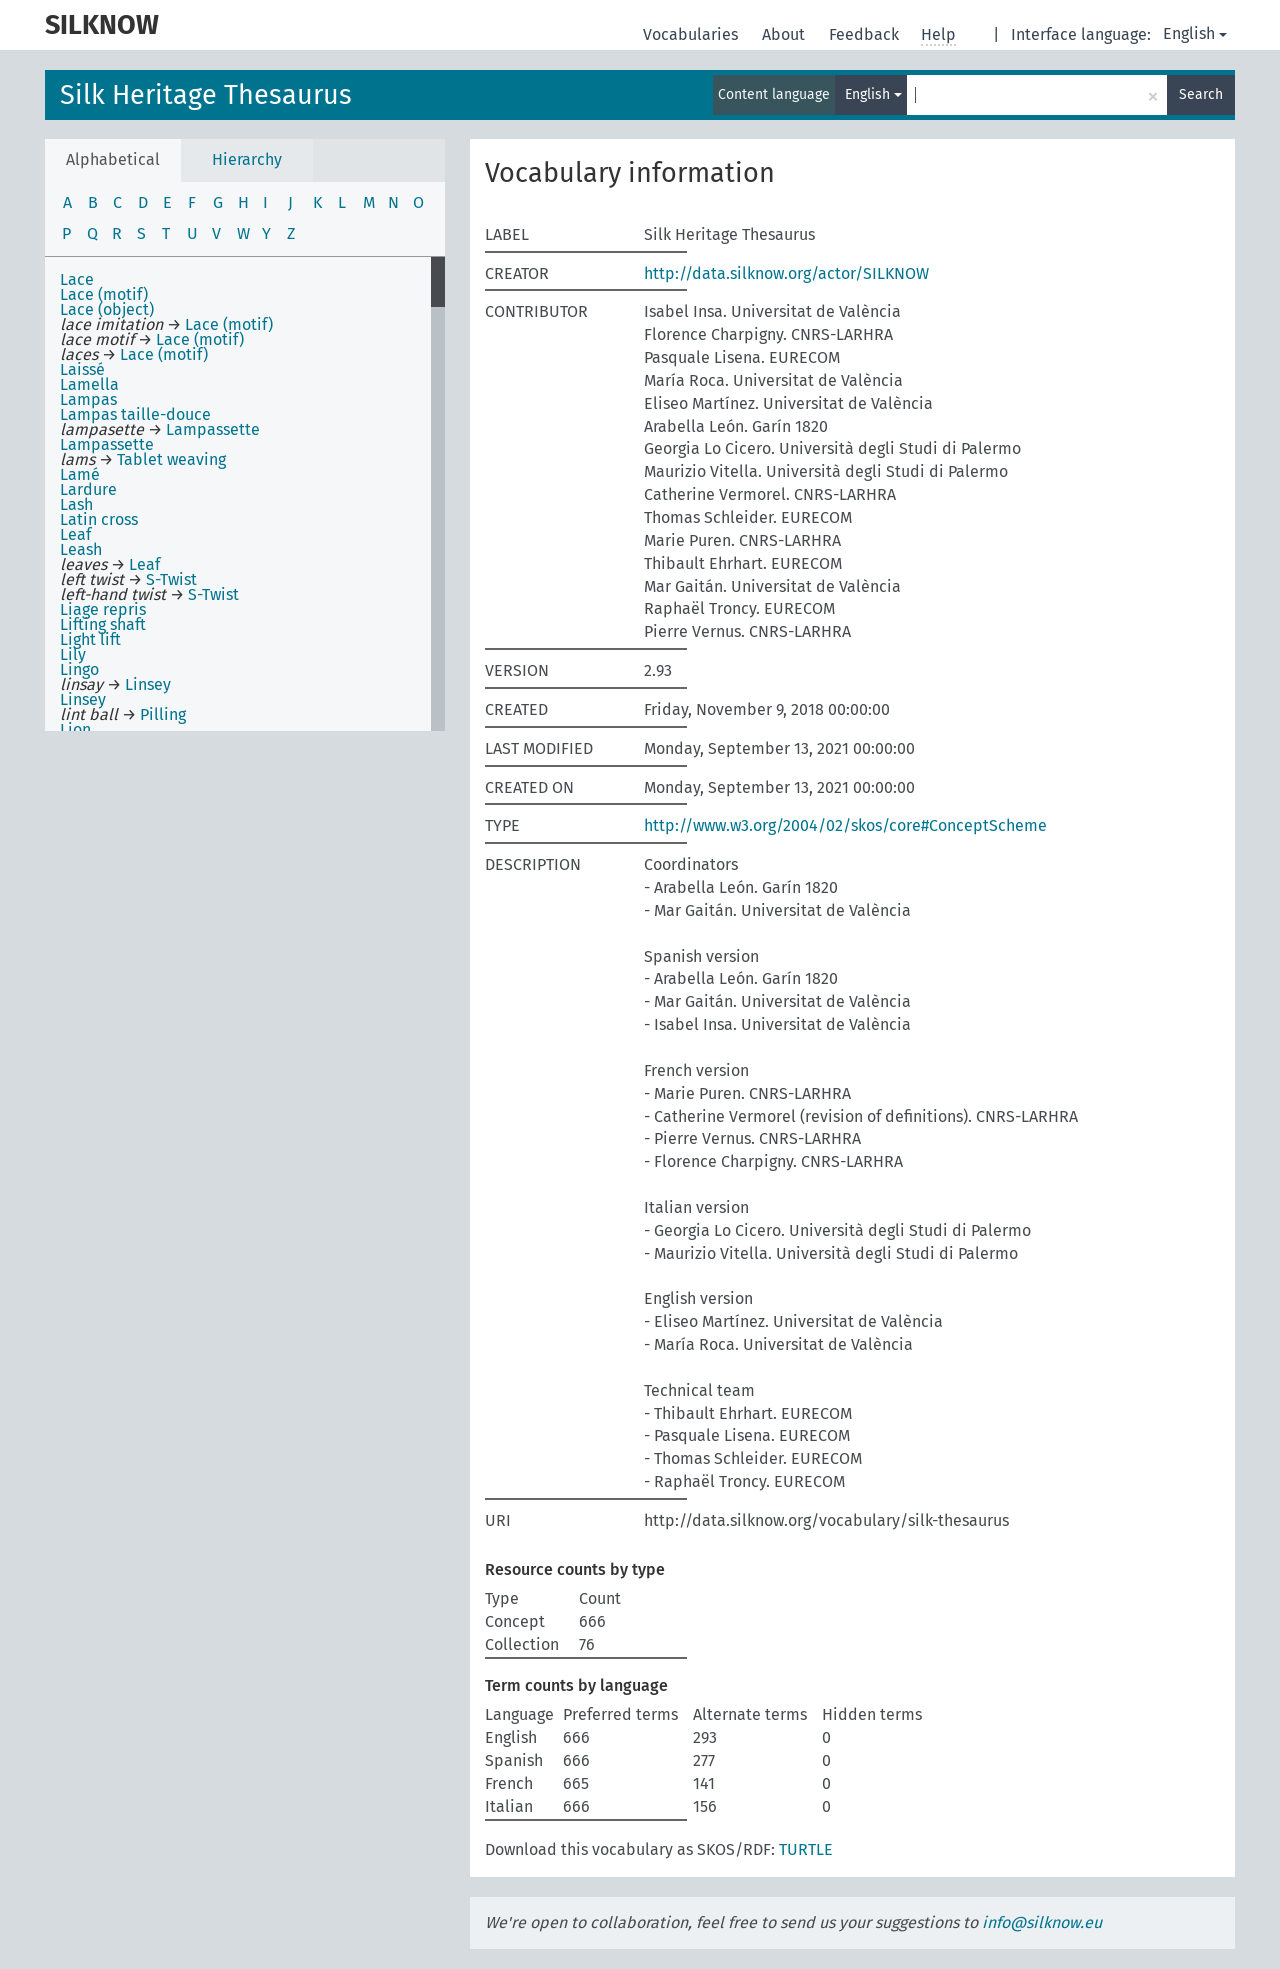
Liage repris (103, 609)
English (1195, 33)
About (785, 34)
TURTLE (806, 1849)
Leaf (75, 534)
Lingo (79, 669)
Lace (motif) (104, 294)
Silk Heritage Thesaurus (206, 95)
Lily (73, 654)
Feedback (866, 34)
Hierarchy (247, 159)
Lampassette (213, 429)
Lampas (88, 399)
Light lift (90, 639)
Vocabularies (692, 34)
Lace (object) (107, 309)
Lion (75, 729)
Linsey (148, 684)
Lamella (89, 384)
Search (1201, 94)
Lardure (88, 489)
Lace (77, 279)
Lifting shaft (103, 624)
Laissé (82, 369)
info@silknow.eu (1042, 1922)
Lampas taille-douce (135, 414)
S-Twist (171, 579)
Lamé (80, 474)
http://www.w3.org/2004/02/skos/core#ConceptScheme (845, 825)
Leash (81, 549)
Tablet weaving (171, 459)
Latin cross (99, 519)
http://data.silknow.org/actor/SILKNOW (786, 273)
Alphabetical (113, 159)
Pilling (163, 714)
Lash (76, 504)
